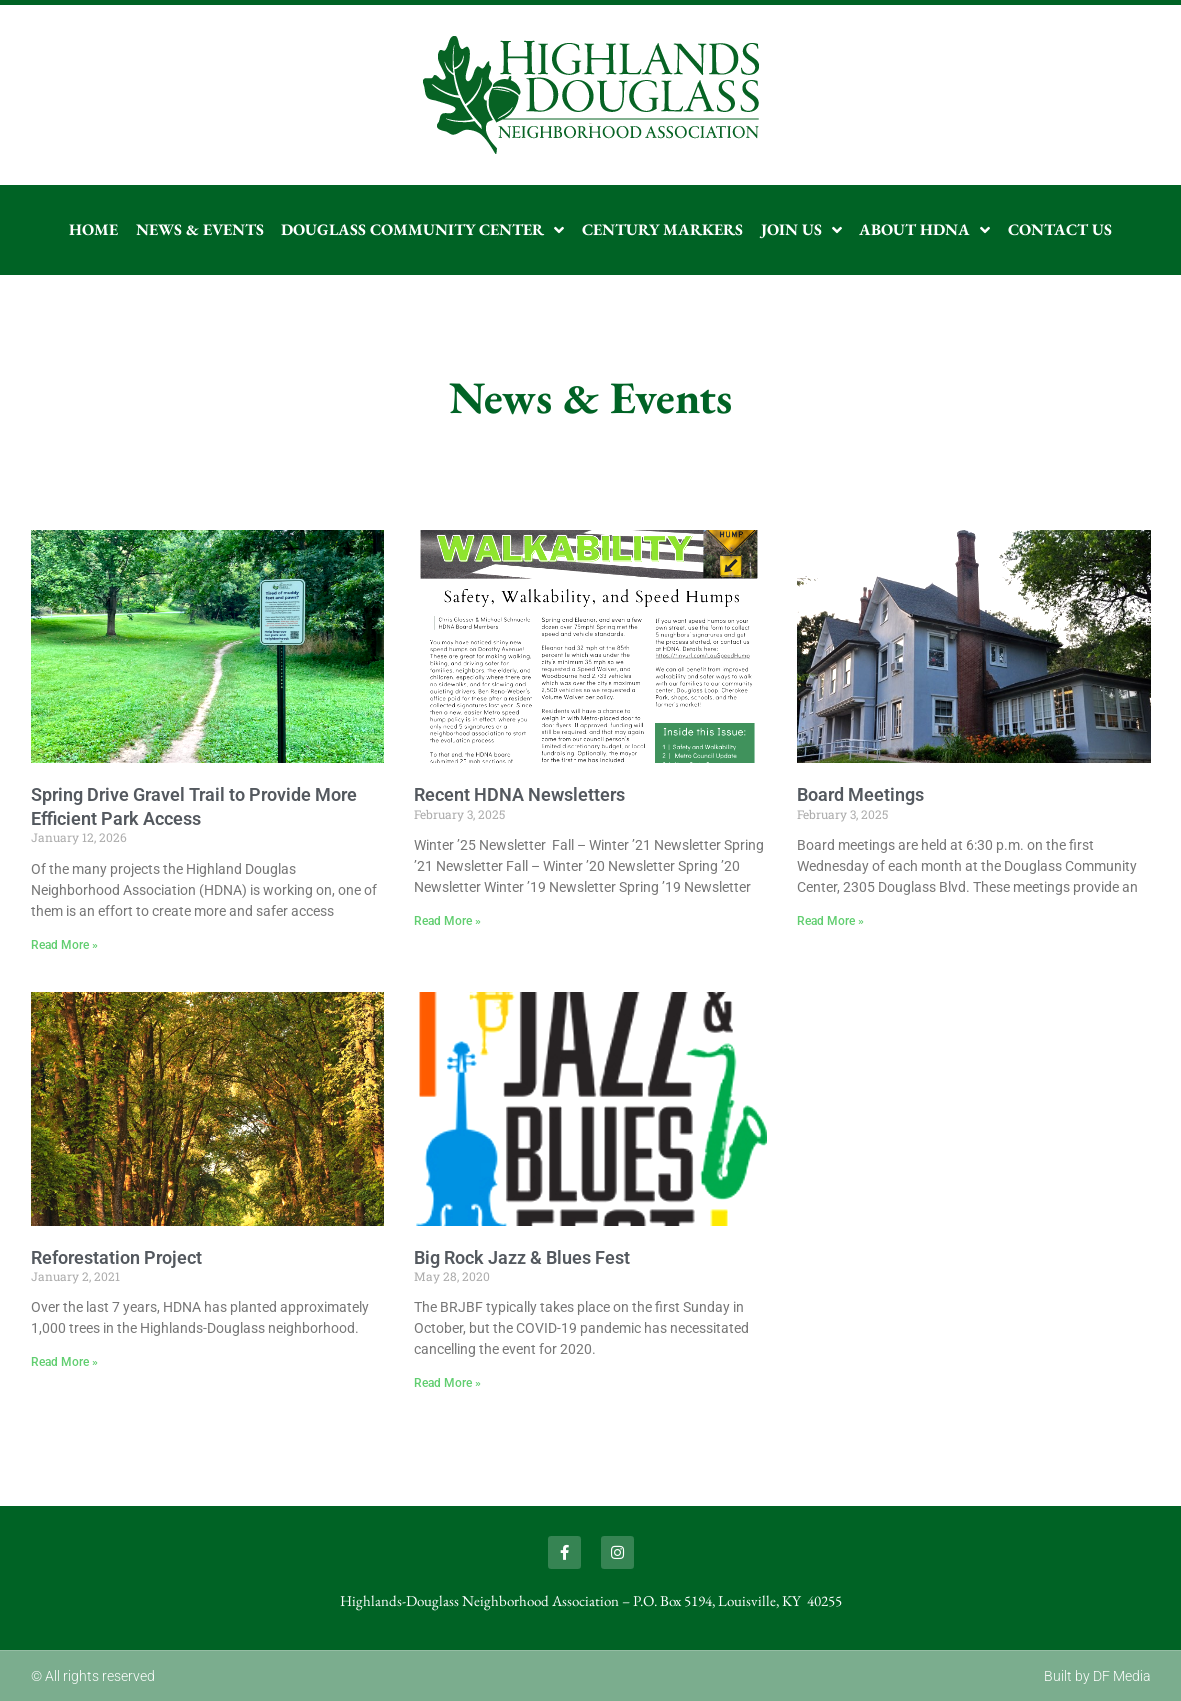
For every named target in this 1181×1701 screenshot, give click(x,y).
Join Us (801, 230)
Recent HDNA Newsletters (519, 794)
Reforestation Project (116, 1257)
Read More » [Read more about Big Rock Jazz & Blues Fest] (447, 1383)
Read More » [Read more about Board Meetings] (830, 921)
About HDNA (924, 230)
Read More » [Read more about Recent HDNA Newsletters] (447, 921)
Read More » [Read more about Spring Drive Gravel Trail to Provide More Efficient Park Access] (64, 945)
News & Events (200, 229)
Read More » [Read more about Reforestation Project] (64, 1362)
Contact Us (1060, 229)
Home (93, 229)
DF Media (1122, 1676)
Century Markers (662, 229)
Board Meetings (860, 794)
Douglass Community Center (422, 230)
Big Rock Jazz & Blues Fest (522, 1257)
